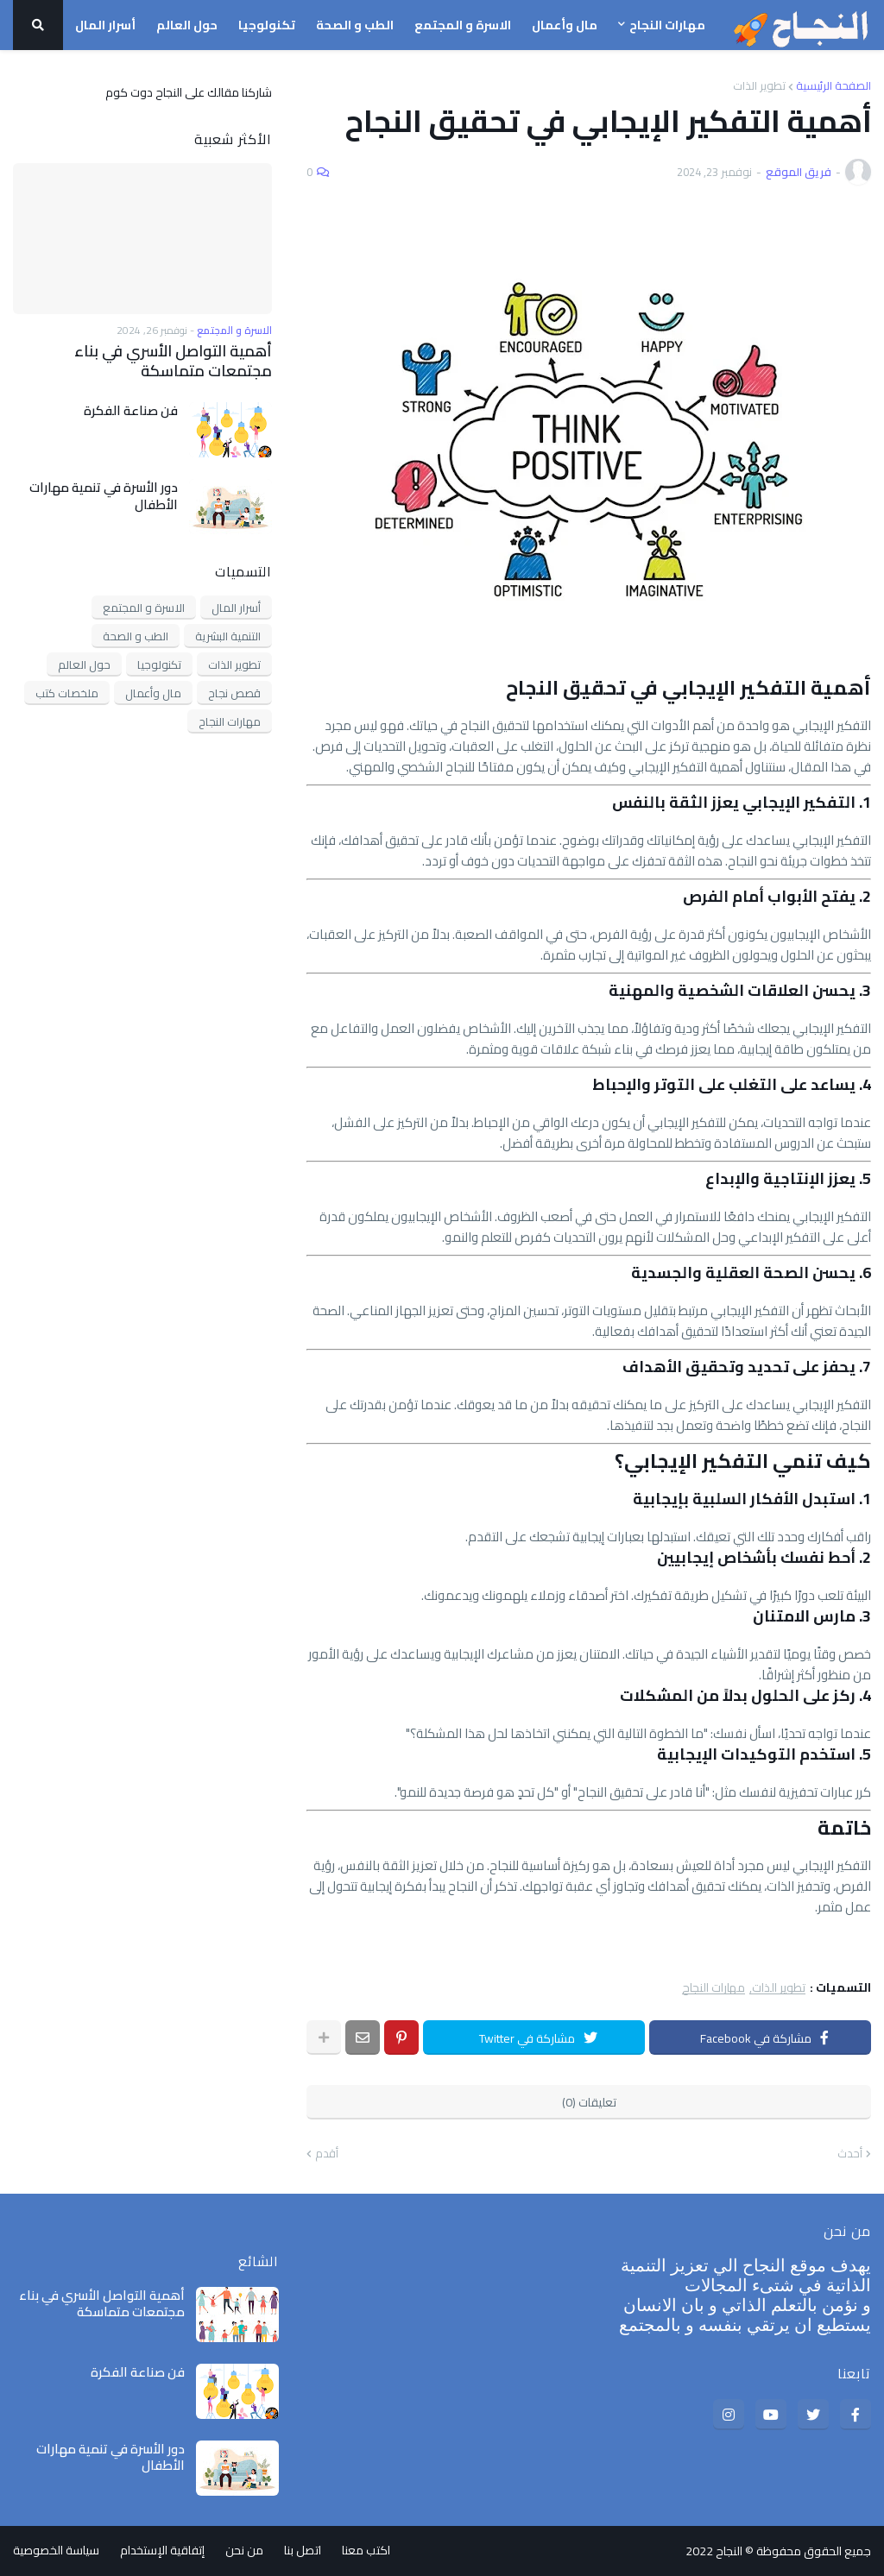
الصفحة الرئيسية (833, 85)
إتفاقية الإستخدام (162, 2551)
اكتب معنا (366, 2551)
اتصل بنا (302, 2551)
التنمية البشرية (228, 636)
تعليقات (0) (589, 2102)
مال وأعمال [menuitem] (564, 25)
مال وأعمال (153, 693)
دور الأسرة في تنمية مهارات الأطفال (103, 496)
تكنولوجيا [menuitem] (266, 25)
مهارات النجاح (713, 1987)
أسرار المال (236, 607)
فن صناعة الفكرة (131, 410)
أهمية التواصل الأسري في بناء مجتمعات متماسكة (173, 361)
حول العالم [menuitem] (187, 25)
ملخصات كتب (66, 693)
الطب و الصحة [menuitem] (355, 25)
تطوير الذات (759, 85)
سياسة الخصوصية (56, 2551)
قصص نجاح (234, 693)
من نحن (244, 2551)
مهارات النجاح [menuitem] (667, 25)
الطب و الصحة (135, 636)
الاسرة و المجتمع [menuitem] (462, 25)
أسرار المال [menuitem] (105, 25)
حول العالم (84, 664)
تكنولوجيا (159, 664)
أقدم (326, 2154)
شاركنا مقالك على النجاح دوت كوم (188, 91)
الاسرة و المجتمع (144, 607)
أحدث (849, 2154)
